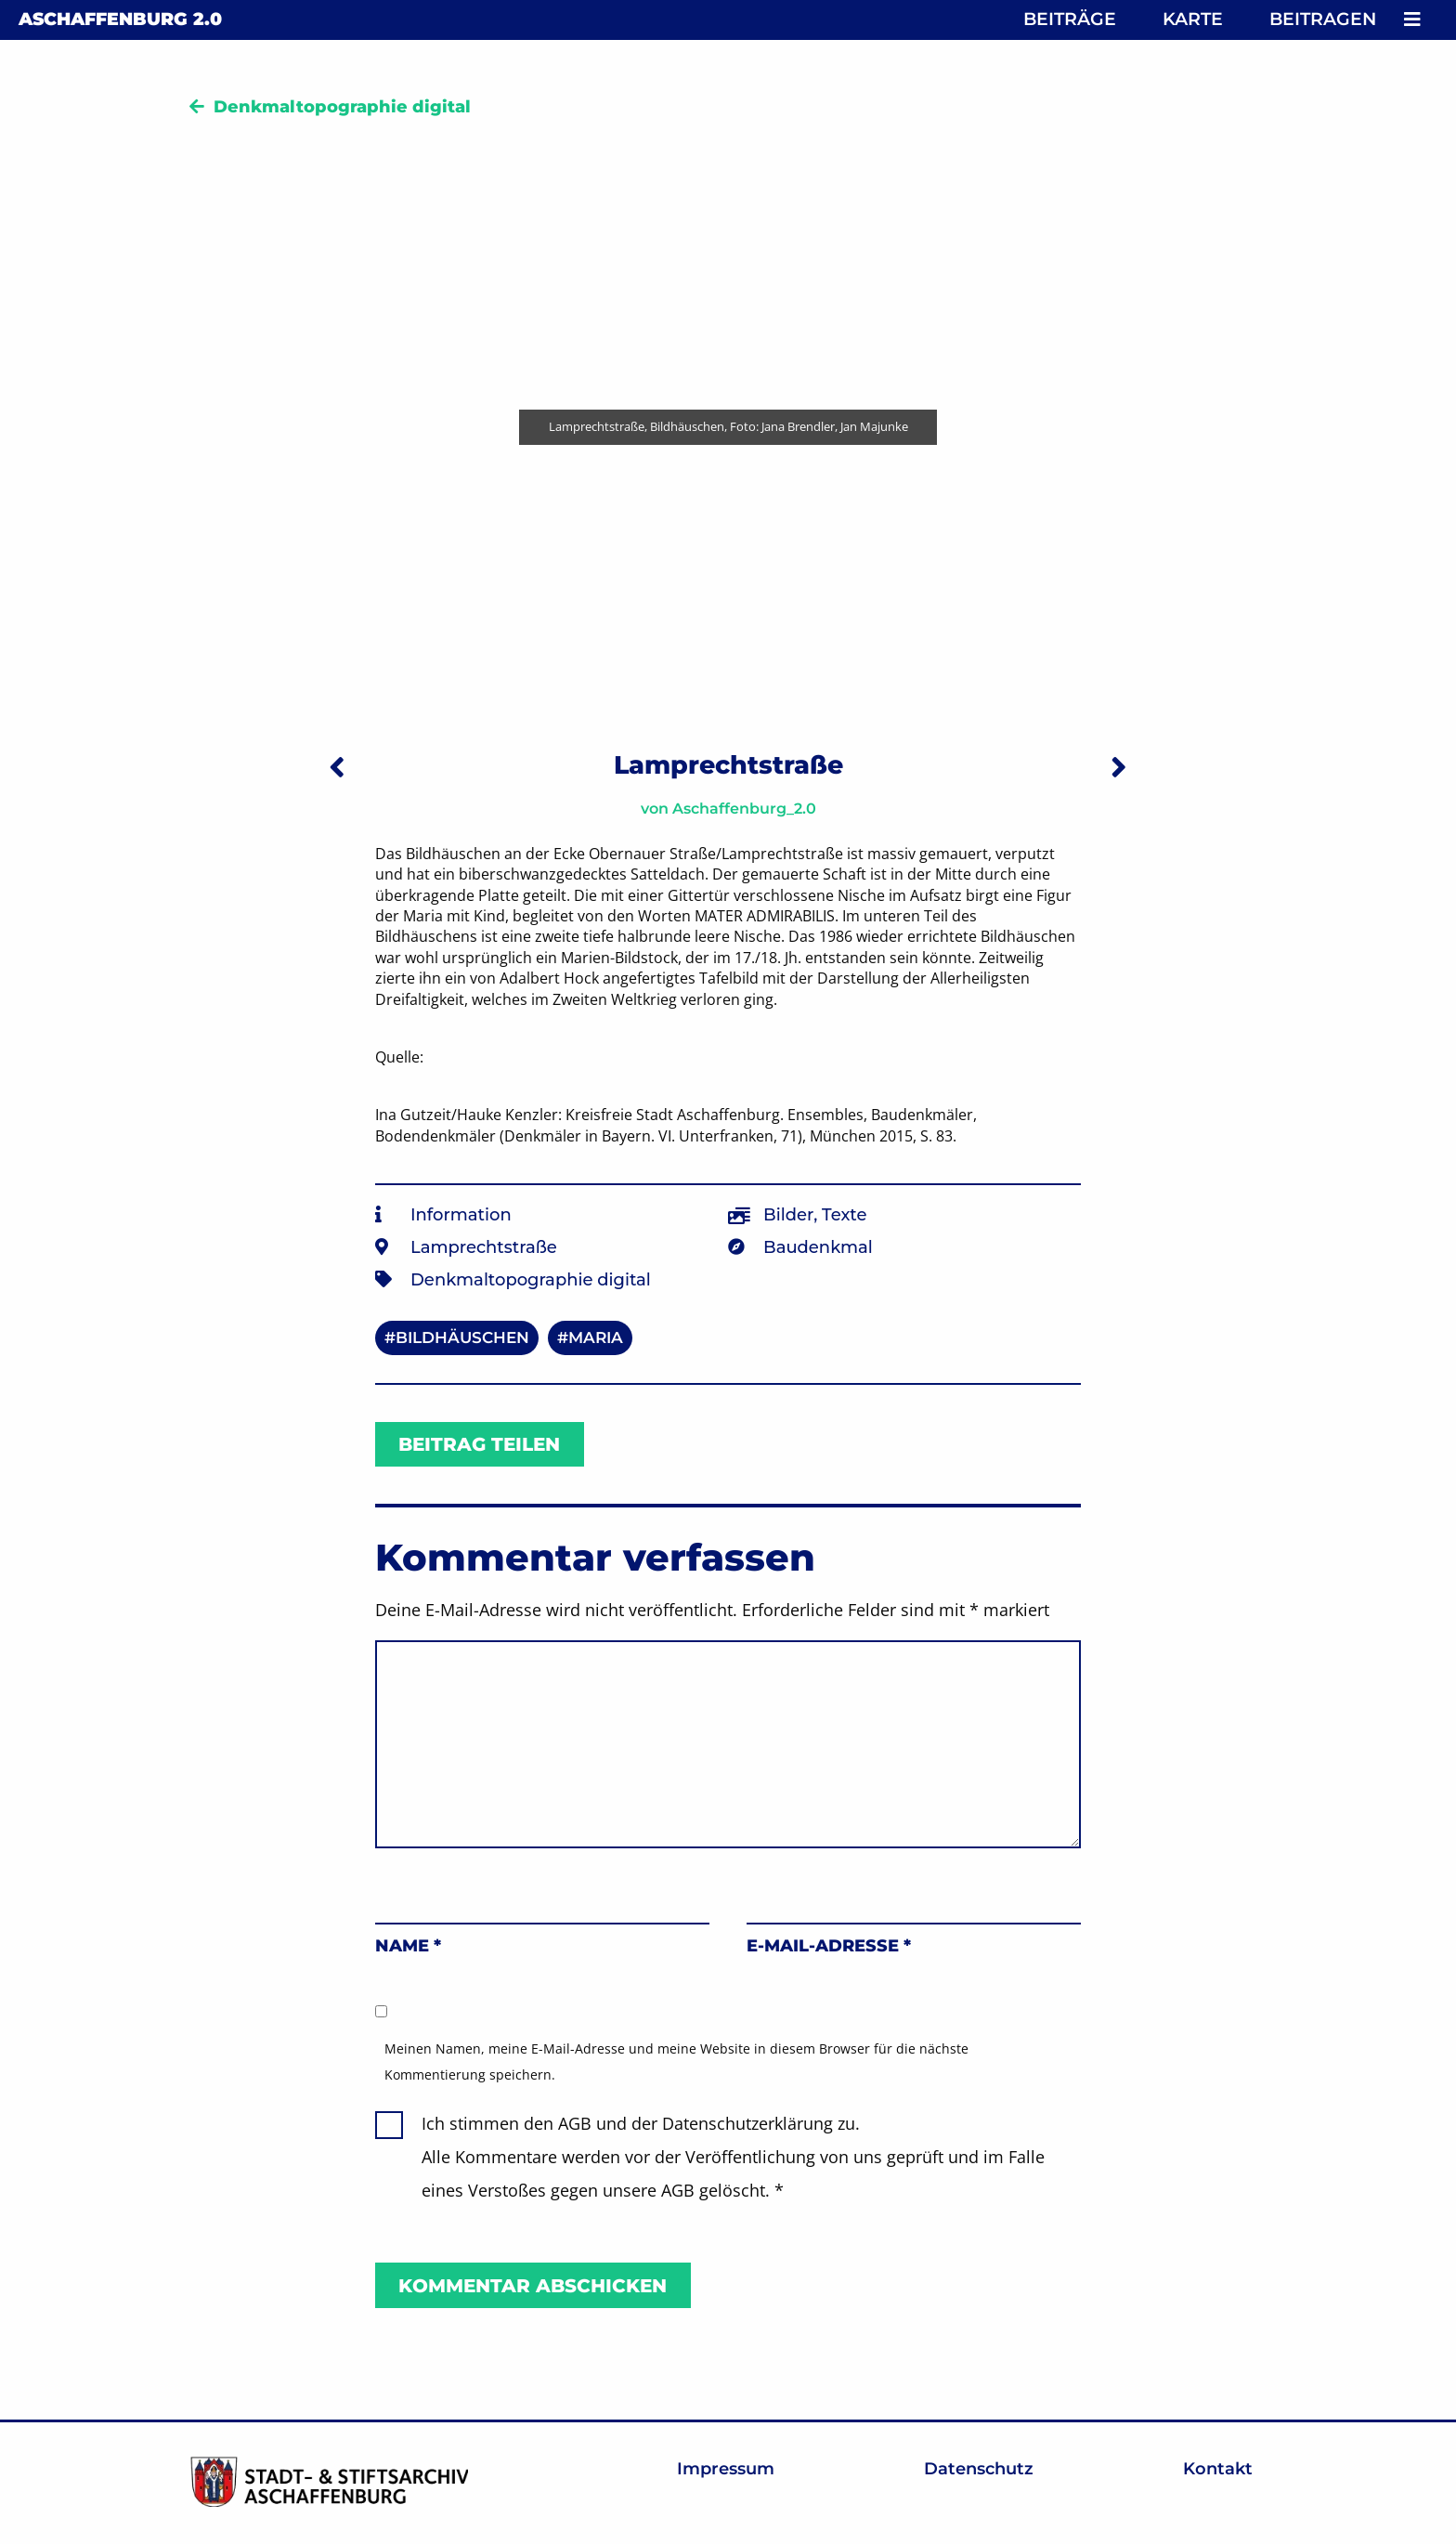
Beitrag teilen (479, 1444)
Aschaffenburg (120, 19)
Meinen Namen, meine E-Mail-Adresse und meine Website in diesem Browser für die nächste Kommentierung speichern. (676, 2061)
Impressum (725, 2469)
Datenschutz (979, 2469)
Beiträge (1069, 19)
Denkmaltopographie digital (342, 107)
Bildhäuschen (462, 1337)
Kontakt (1218, 2469)
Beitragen (1322, 19)
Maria (595, 1337)
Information (461, 1215)
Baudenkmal (818, 1247)
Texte (844, 1215)
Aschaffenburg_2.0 (744, 808)
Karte (1193, 19)
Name (408, 1946)
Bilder (788, 1215)
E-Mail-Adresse (829, 1946)
